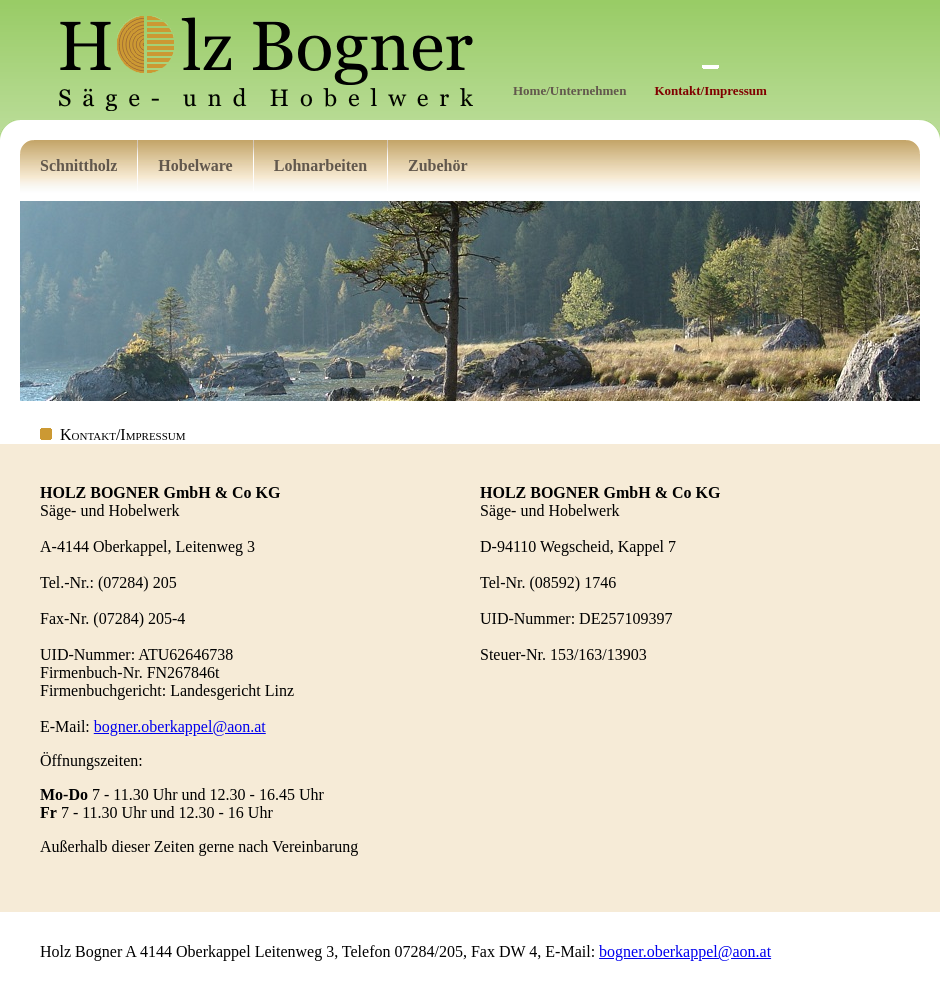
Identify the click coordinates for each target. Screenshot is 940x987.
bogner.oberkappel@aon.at (180, 726)
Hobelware (195, 165)
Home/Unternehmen (569, 90)
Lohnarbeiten (320, 165)
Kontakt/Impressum (710, 90)
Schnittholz (78, 165)
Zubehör (438, 165)
